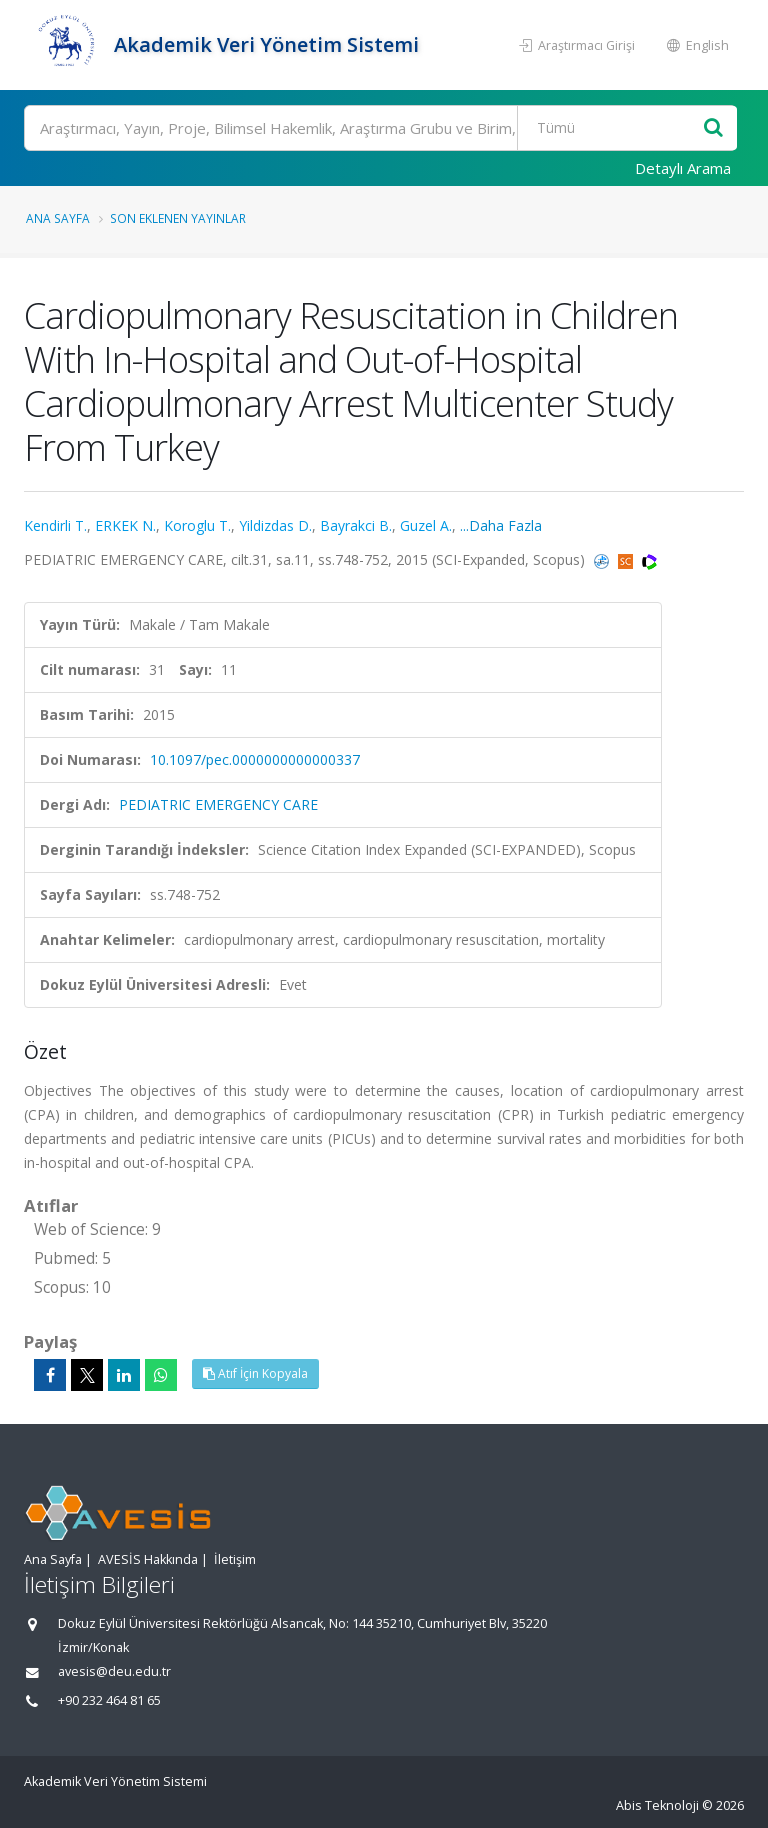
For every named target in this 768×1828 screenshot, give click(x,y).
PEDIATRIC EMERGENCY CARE (218, 804)
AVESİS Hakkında (148, 1559)
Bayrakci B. (356, 525)
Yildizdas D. (275, 525)
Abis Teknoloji (657, 1805)
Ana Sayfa (58, 218)
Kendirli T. (55, 525)
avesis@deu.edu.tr (114, 1671)
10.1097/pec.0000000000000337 (255, 759)
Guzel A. (426, 525)
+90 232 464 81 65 (109, 1700)
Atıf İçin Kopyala (255, 1373)
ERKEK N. (125, 525)
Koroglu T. (197, 525)
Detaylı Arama (683, 168)
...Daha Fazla (501, 525)
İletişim (235, 1559)
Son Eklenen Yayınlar (178, 218)
